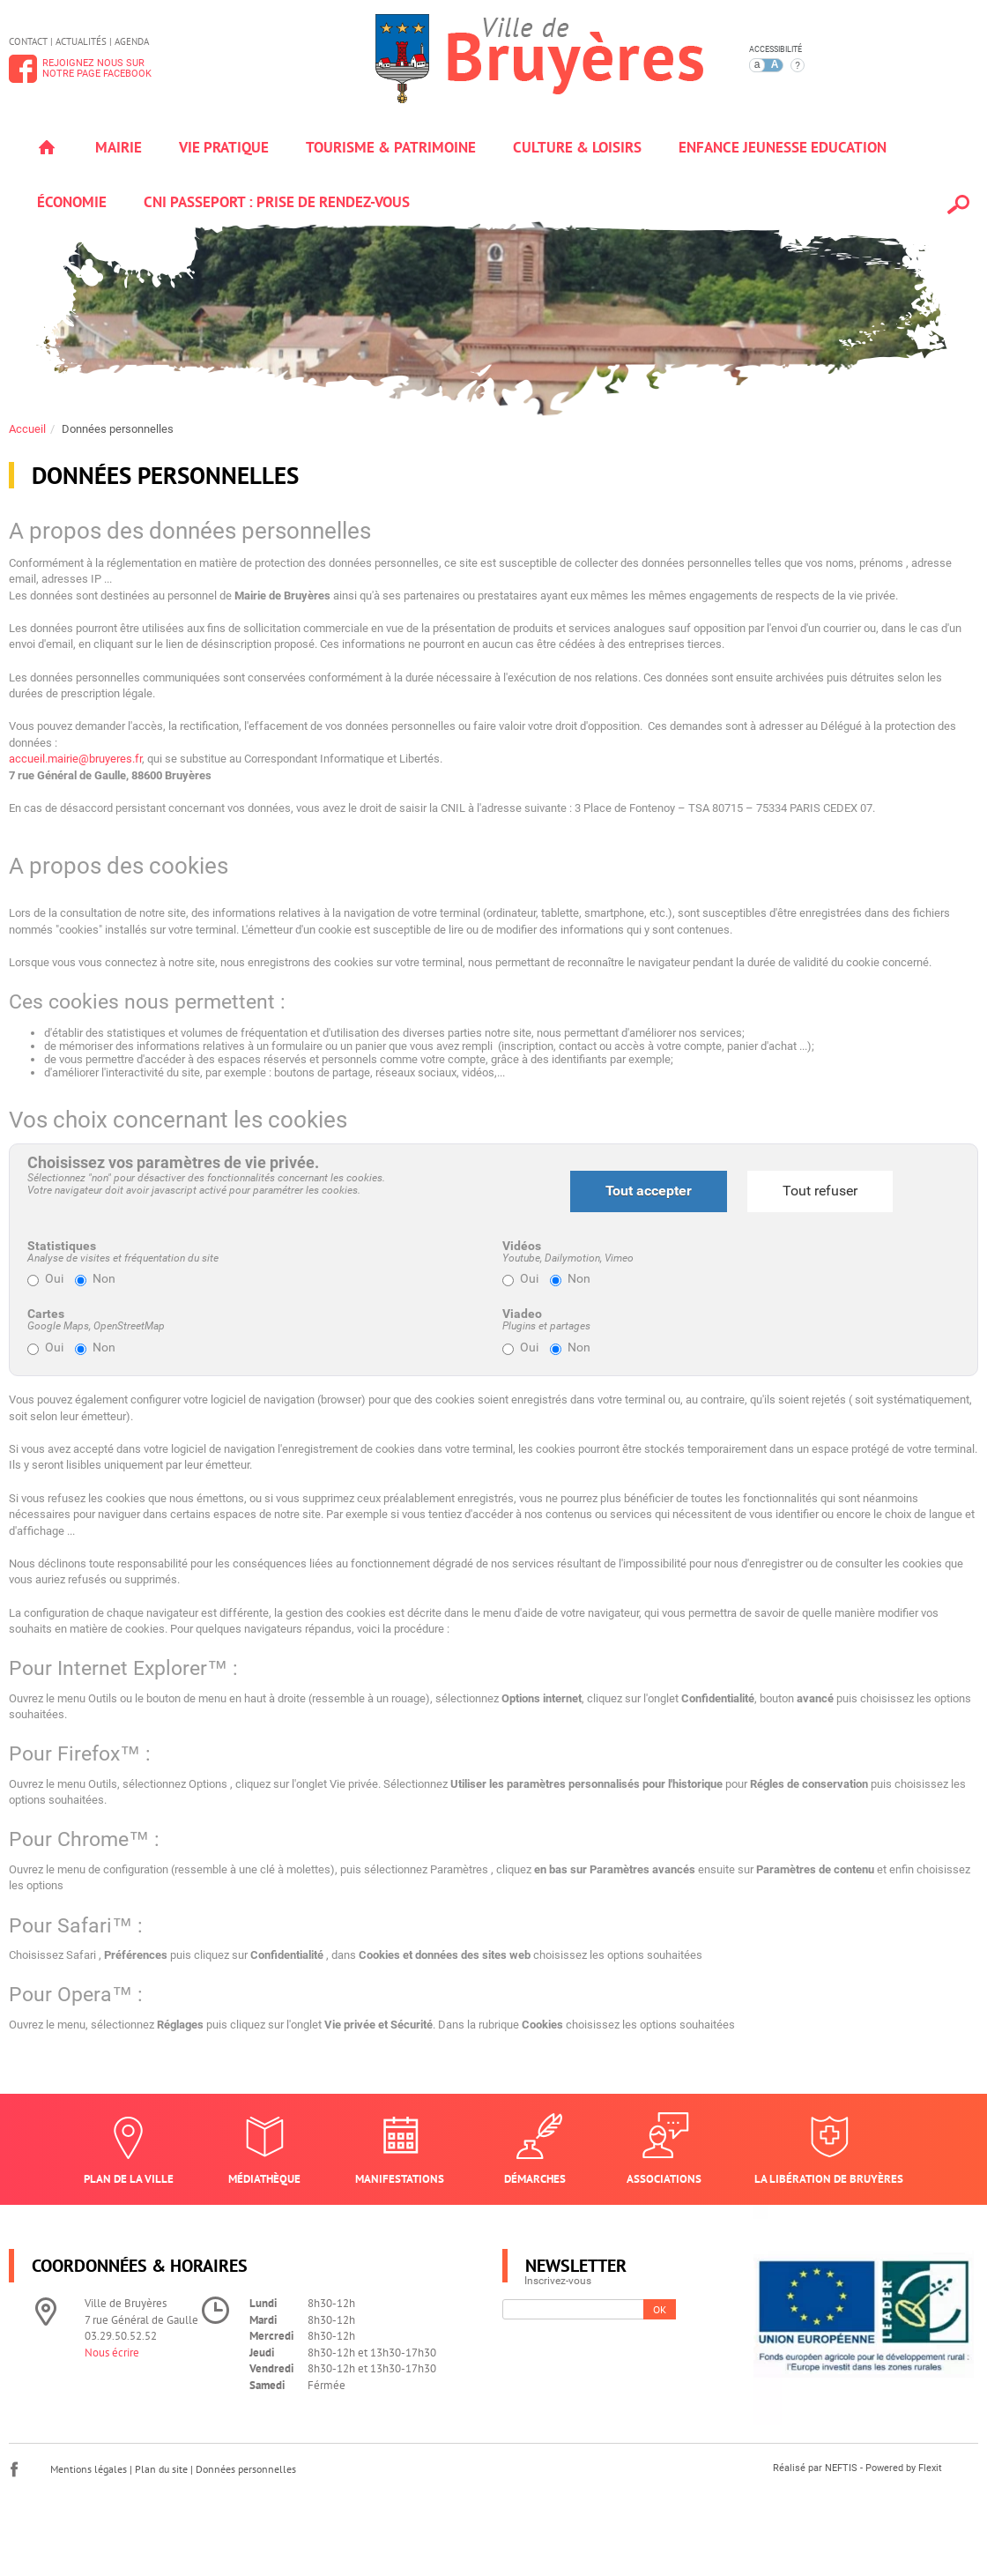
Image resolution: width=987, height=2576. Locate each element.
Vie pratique (224, 147)
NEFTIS (841, 2468)
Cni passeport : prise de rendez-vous (277, 202)
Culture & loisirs (577, 147)
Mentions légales (88, 2468)
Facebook (14, 2469)
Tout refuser (820, 1190)
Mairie (118, 147)
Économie (72, 202)
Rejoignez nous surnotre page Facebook (97, 68)
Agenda (132, 41)
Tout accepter (648, 1190)
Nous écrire (112, 2352)
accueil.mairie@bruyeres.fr (75, 758)
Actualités (81, 41)
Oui (45, 1278)
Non (95, 1278)
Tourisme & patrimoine (391, 147)
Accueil (47, 147)
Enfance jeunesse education (783, 147)
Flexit (930, 2468)
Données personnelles (118, 429)
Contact (28, 41)
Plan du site (161, 2468)
